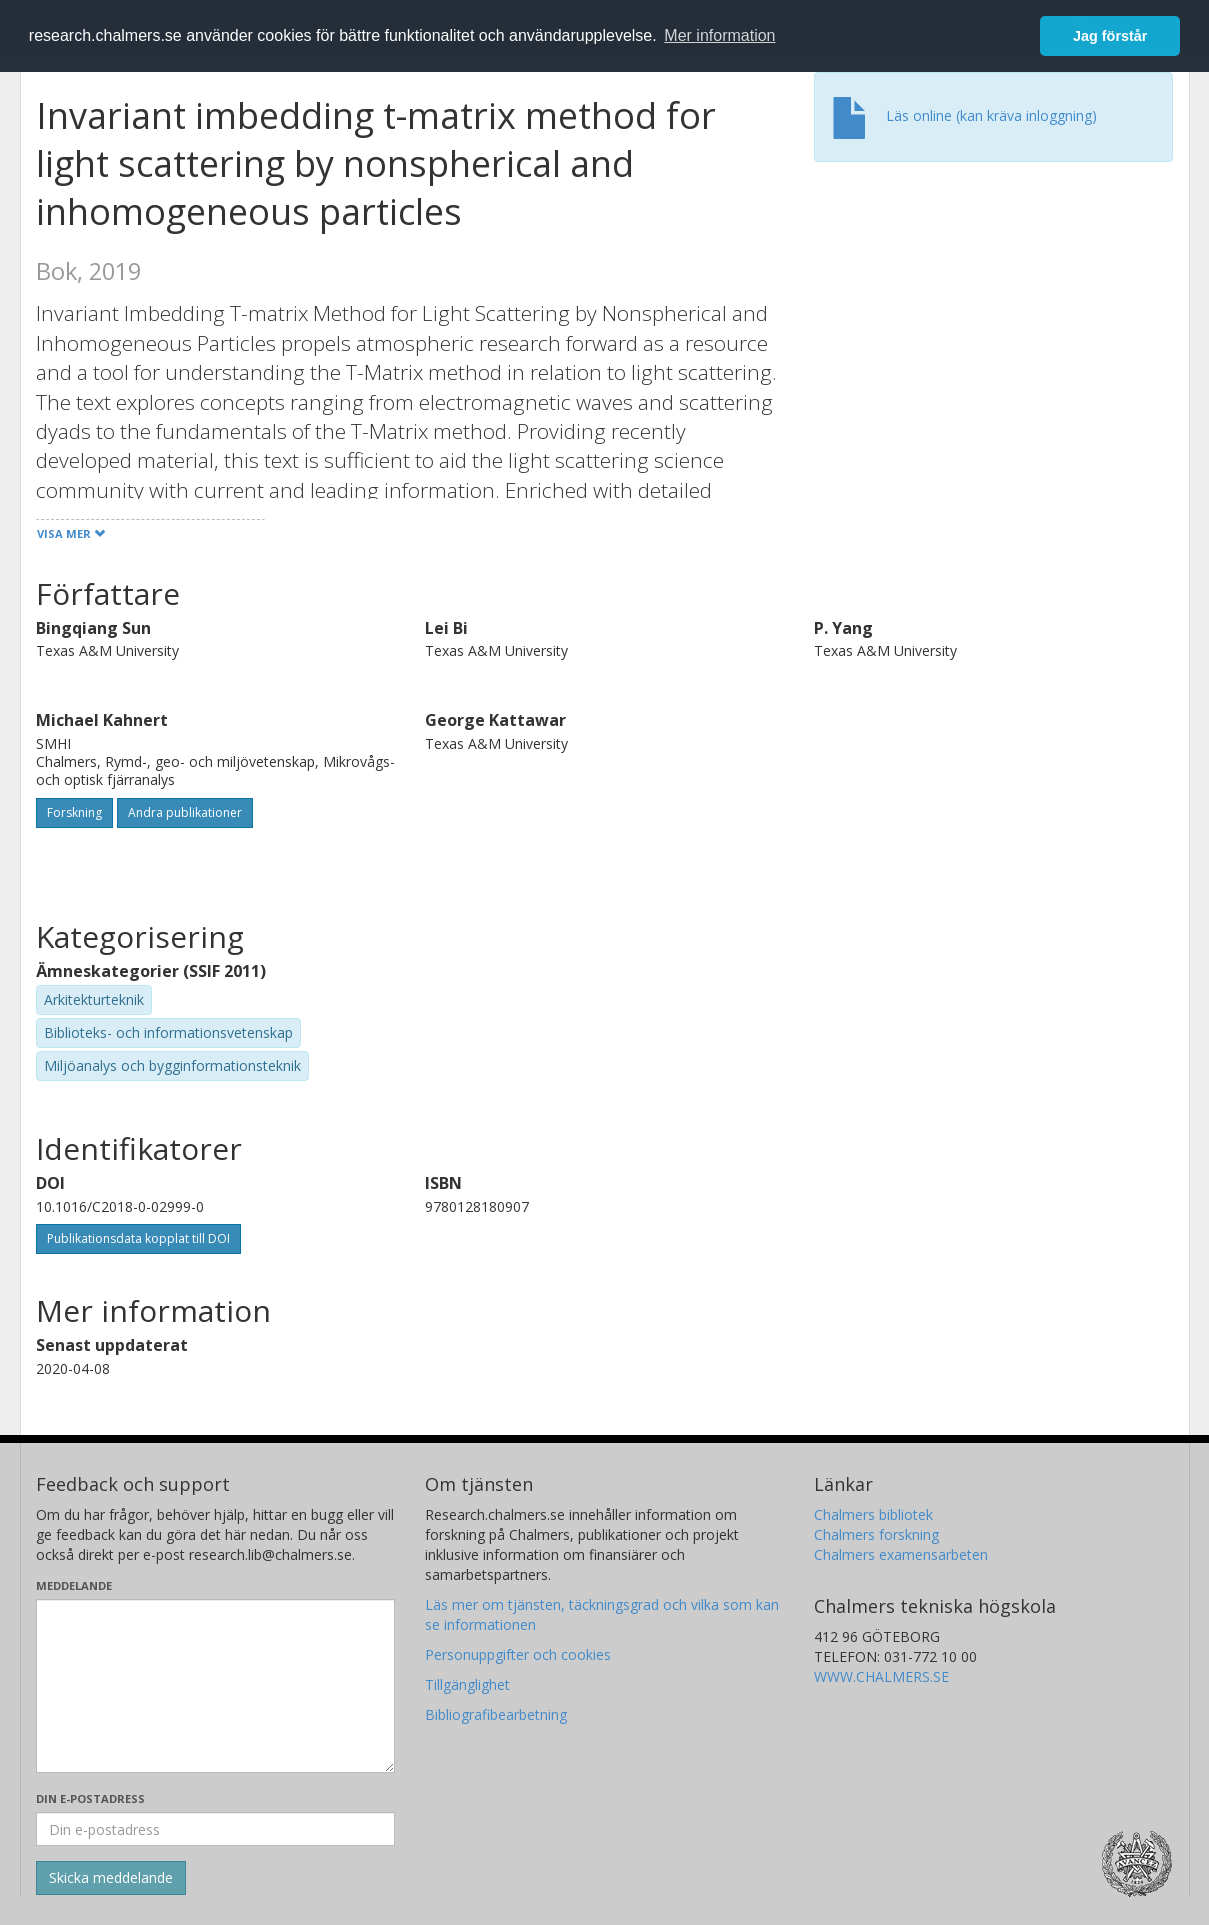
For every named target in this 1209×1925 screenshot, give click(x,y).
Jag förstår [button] (1110, 36)
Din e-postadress (90, 1798)
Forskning (74, 812)
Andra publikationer (185, 812)
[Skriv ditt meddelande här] (215, 1686)
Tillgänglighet (467, 1684)
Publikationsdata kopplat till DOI (138, 1238)
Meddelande (74, 1585)
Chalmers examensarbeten (901, 1554)
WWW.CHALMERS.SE (881, 1676)
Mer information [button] (719, 35)
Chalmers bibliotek (873, 1514)
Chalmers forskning (876, 1534)
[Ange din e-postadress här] (215, 1829)
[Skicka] (111, 1878)
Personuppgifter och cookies (518, 1654)
